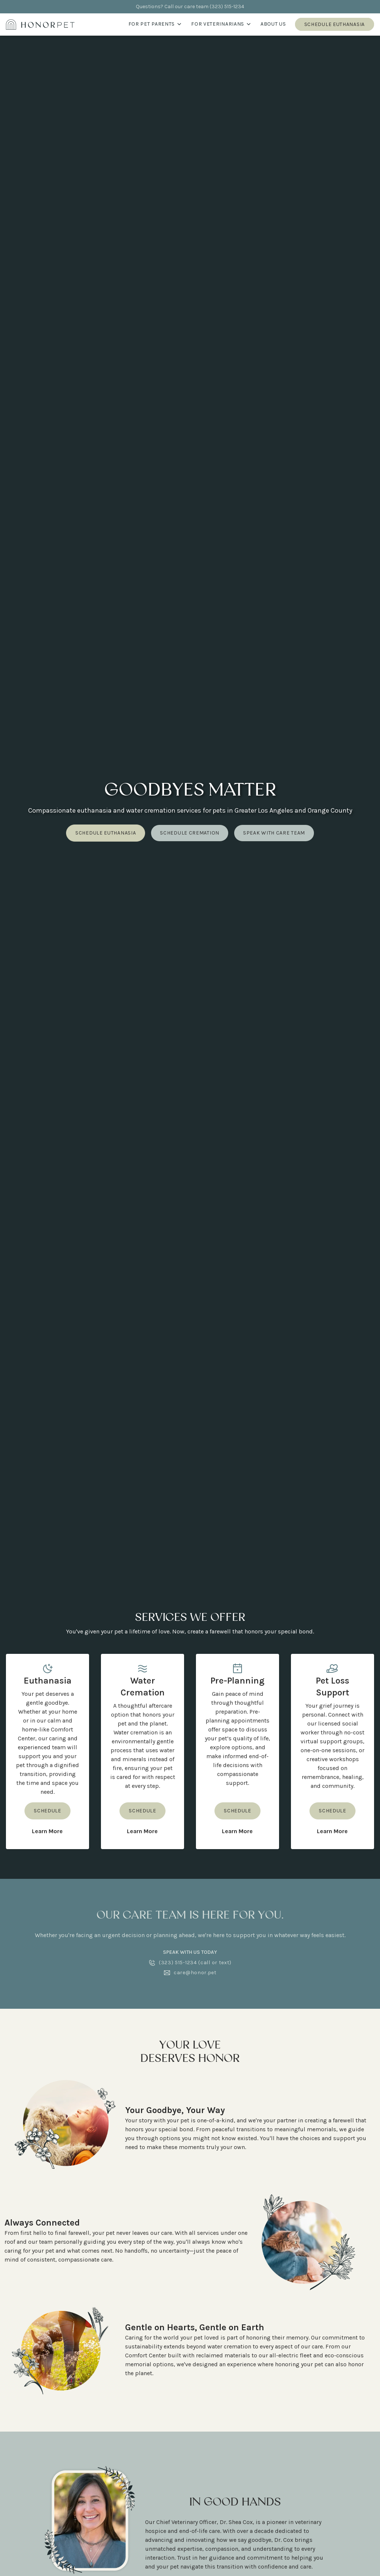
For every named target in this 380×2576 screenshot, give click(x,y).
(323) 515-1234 (227, 6)
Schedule (47, 1811)
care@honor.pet (195, 1972)
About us (273, 24)
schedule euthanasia (105, 833)
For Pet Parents (155, 24)
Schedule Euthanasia (334, 24)
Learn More (47, 1831)
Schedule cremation (189, 833)
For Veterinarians (221, 24)
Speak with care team (274, 833)
